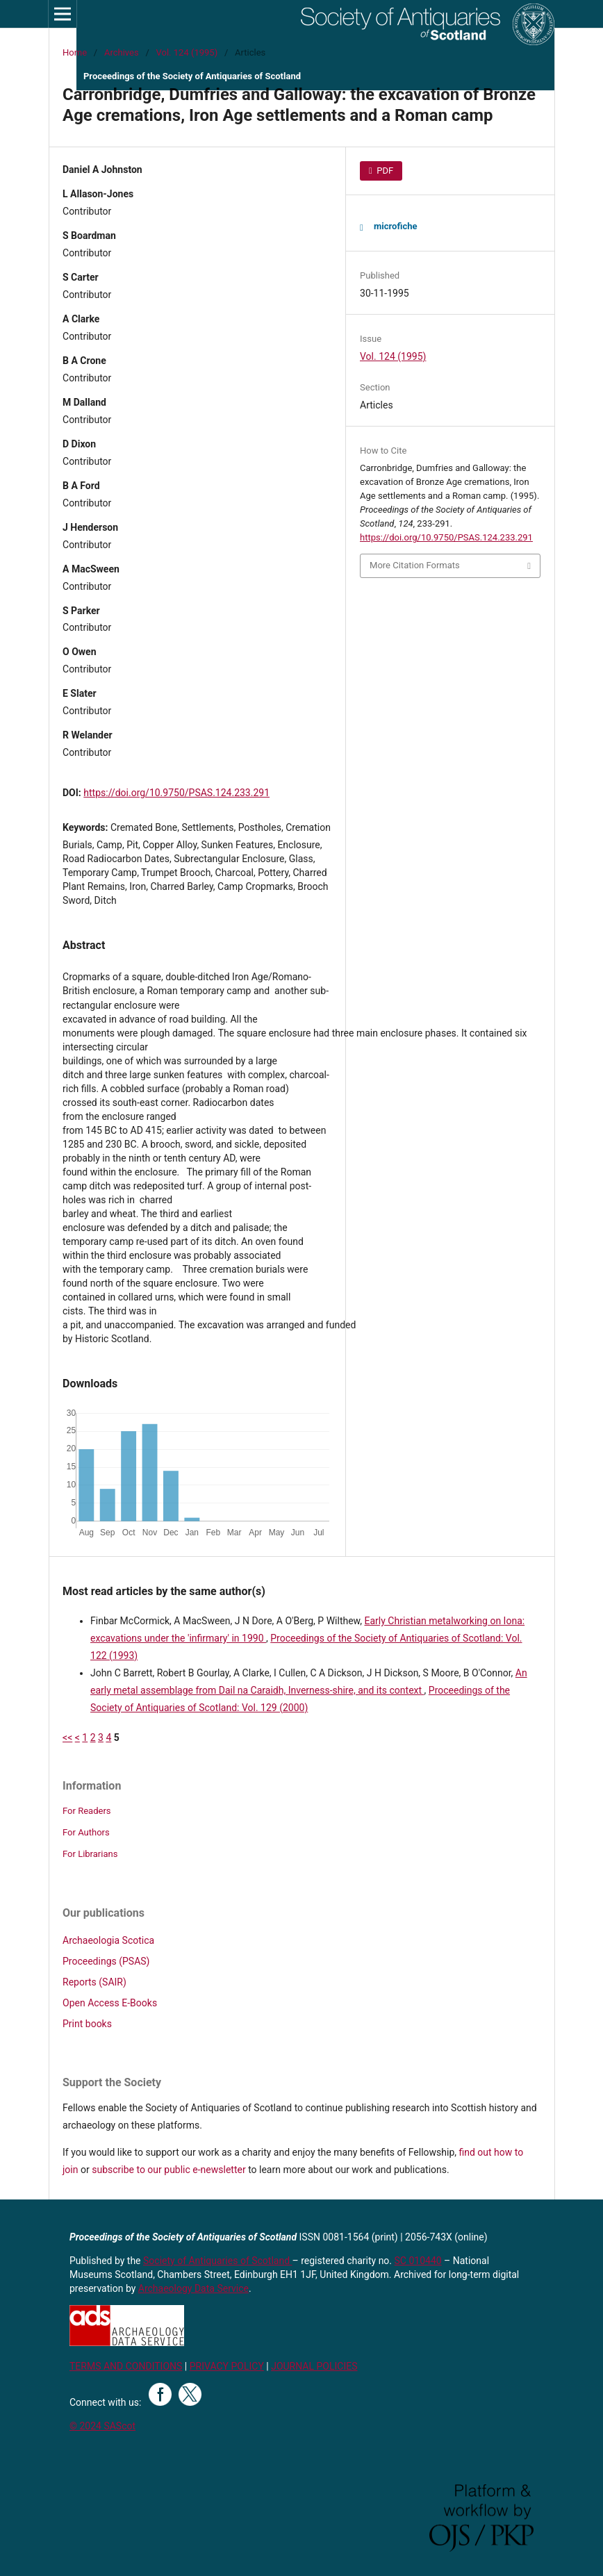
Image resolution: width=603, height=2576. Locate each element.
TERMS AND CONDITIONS (125, 2366)
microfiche (395, 226)
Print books (87, 2023)
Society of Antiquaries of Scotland (217, 2260)
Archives (121, 52)
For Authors (86, 1832)
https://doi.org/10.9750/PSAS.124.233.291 (176, 792)
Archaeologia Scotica (108, 1940)
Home (75, 52)
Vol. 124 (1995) (187, 52)
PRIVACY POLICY (227, 2366)
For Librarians (90, 1854)
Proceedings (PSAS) (106, 1961)
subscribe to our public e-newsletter (168, 2169)
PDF (383, 170)
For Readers (87, 1811)
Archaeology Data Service (193, 2288)
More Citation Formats (415, 565)
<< (67, 1737)
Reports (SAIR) (94, 1982)
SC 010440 (418, 2260)
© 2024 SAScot (102, 2425)
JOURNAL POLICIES (314, 2366)
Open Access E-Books (110, 2002)
